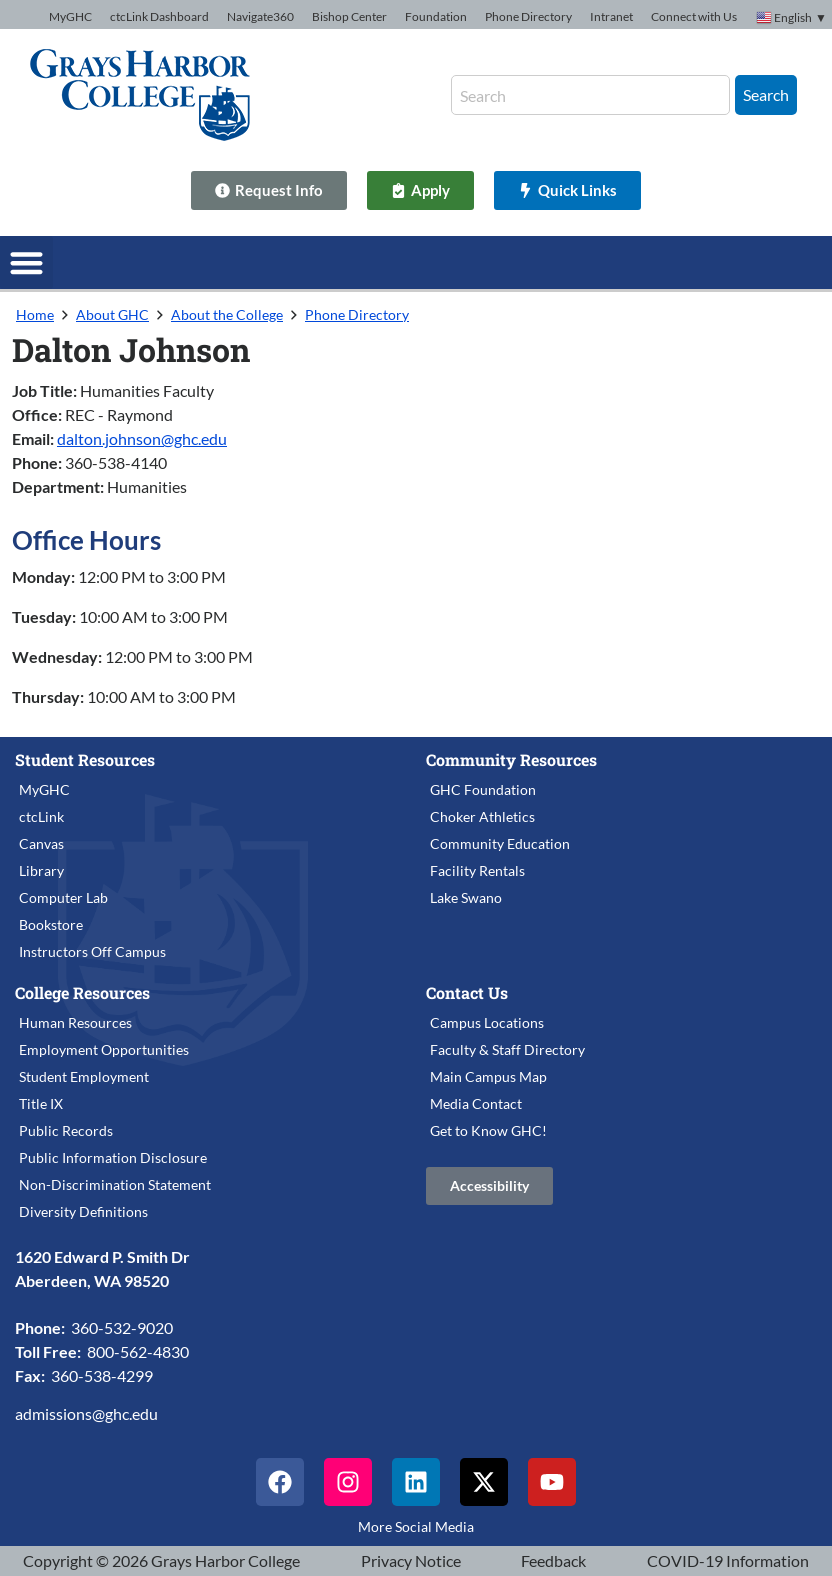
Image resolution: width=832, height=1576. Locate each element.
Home (35, 314)
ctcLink (41, 816)
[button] (26, 262)
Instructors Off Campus (92, 951)
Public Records (66, 1130)
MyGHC (70, 16)
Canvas (41, 843)
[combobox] (590, 95)
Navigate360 (260, 16)
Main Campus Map (488, 1076)
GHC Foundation (483, 789)
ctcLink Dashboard (159, 16)
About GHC (112, 314)
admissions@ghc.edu (86, 1413)
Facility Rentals (477, 870)
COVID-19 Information (728, 1560)
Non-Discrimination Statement (115, 1184)
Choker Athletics (482, 816)
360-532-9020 (122, 1327)
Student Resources (85, 759)
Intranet (611, 16)
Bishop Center (349, 16)
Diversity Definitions (83, 1211)
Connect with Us (694, 16)
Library (41, 870)
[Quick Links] (567, 190)
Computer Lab (63, 897)
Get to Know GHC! (488, 1130)
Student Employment (84, 1076)
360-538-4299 (102, 1375)
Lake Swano (466, 897)
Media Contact (476, 1103)
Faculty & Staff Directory (507, 1049)
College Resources (82, 992)
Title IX (41, 1103)
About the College (227, 314)
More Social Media (416, 1526)
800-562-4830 (138, 1351)
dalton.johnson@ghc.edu (142, 438)
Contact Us (467, 992)
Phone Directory (528, 16)
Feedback (553, 1560)
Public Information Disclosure (113, 1157)
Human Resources (75, 1022)
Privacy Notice (411, 1560)
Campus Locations (487, 1022)
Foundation (436, 16)
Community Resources (511, 759)
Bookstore (51, 924)
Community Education (500, 843)
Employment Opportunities (104, 1049)
